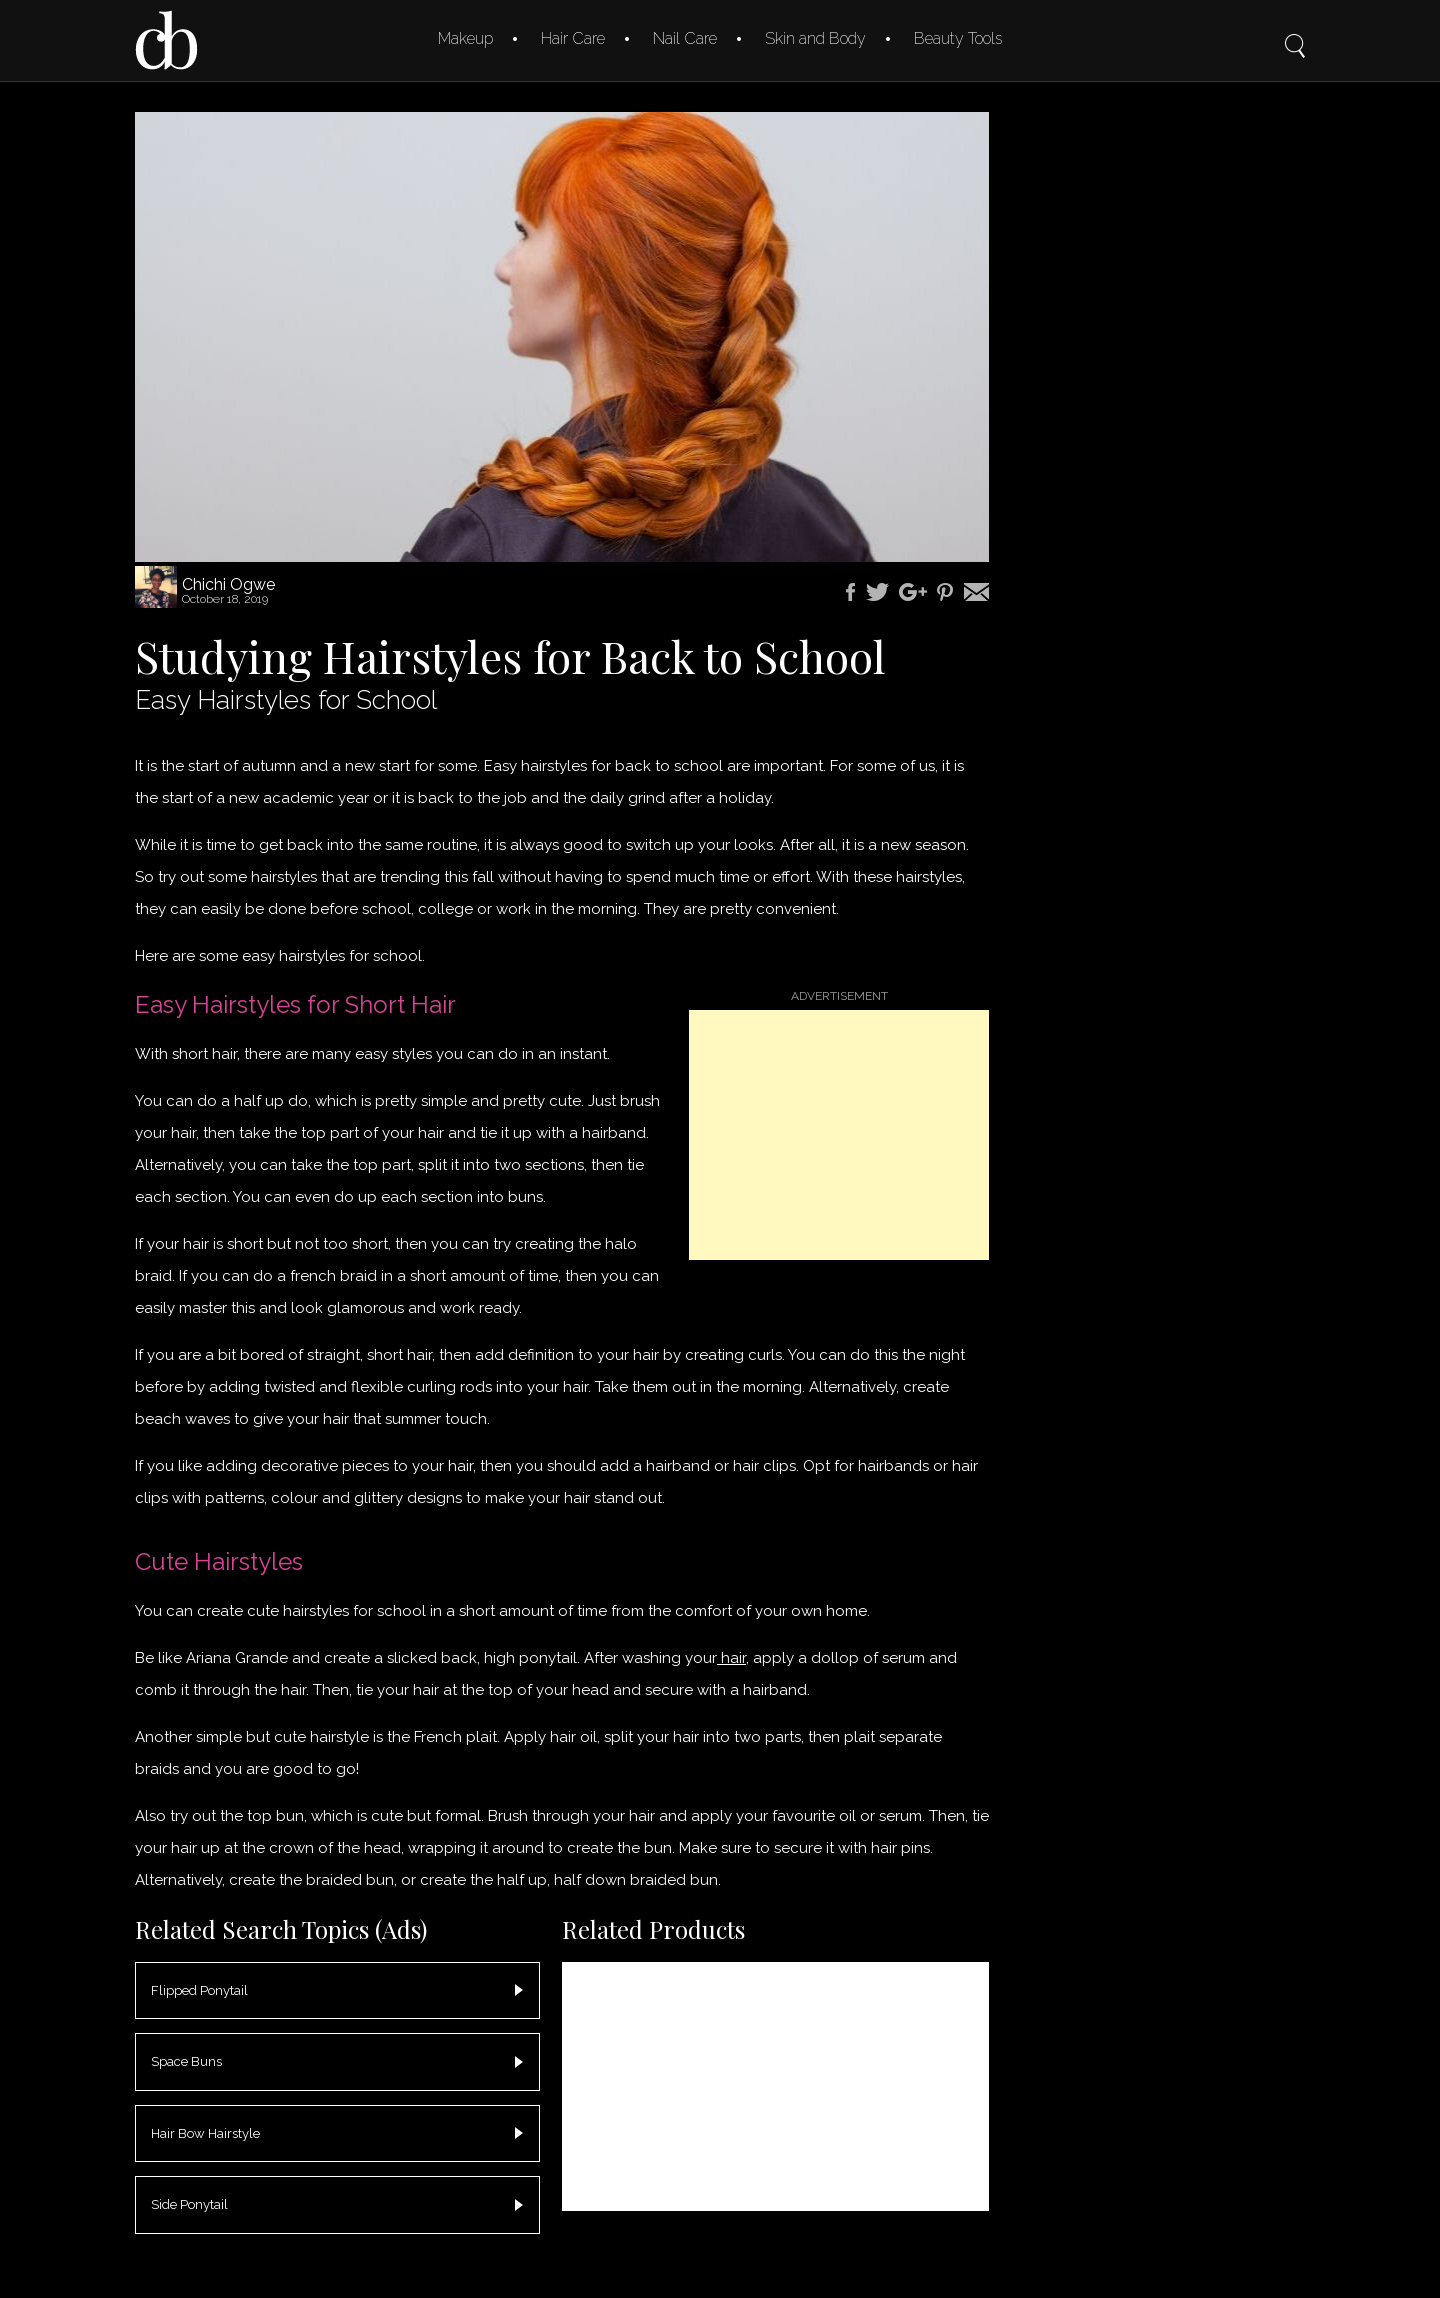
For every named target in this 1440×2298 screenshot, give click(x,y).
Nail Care (685, 38)
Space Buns (186, 2061)
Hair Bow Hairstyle (205, 2133)
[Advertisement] (839, 1135)
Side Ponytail (189, 2204)
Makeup (465, 38)
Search (1295, 32)
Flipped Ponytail (199, 1990)
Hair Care (573, 38)
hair (731, 1658)
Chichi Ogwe (228, 584)
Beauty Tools (958, 38)
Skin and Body (815, 38)
